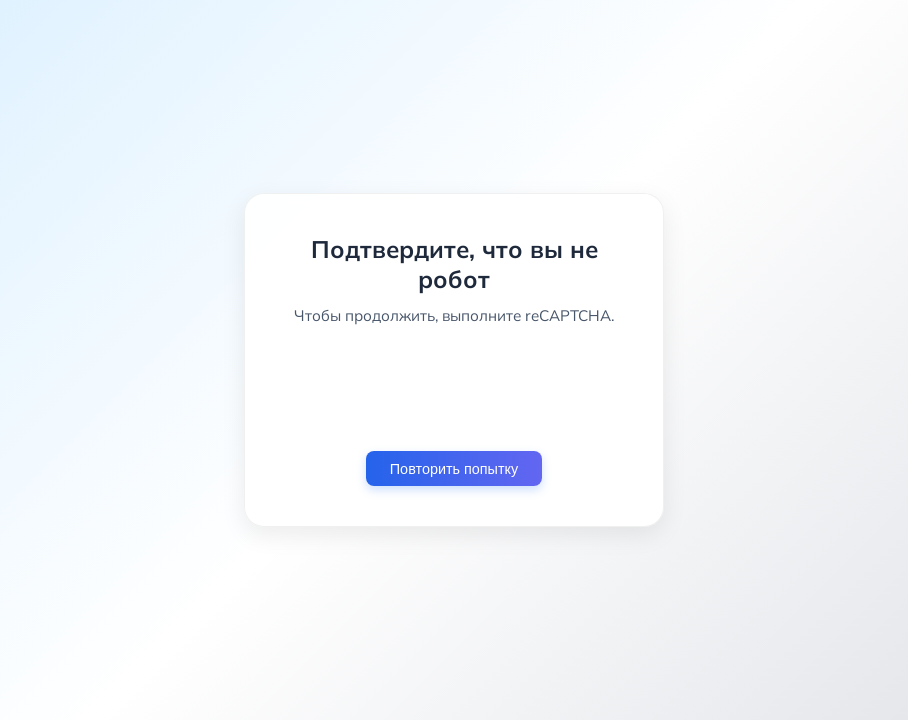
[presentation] (454, 388)
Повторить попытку (454, 469)
